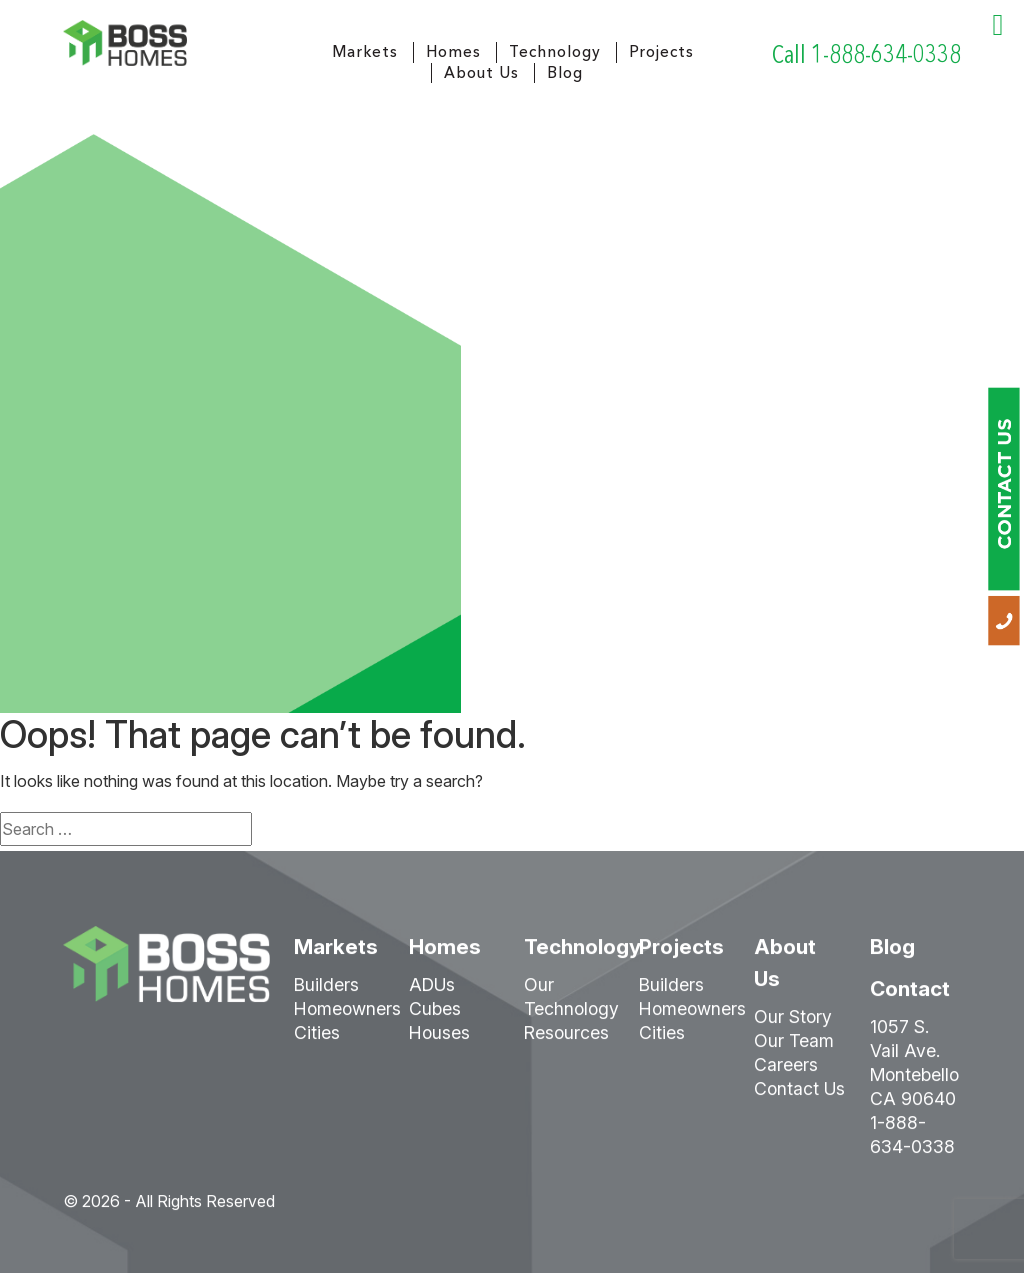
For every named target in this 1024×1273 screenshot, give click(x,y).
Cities (317, 1039)
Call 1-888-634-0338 (866, 54)
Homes (453, 51)
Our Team (794, 1047)
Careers (786, 1071)
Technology (555, 51)
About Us (481, 72)
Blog (565, 72)
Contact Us (799, 1095)
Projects (661, 51)
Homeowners (347, 1015)
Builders (326, 991)
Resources (566, 1039)
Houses (439, 1039)
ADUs (432, 991)
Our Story (793, 1023)
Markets (365, 51)
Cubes (435, 1015)
